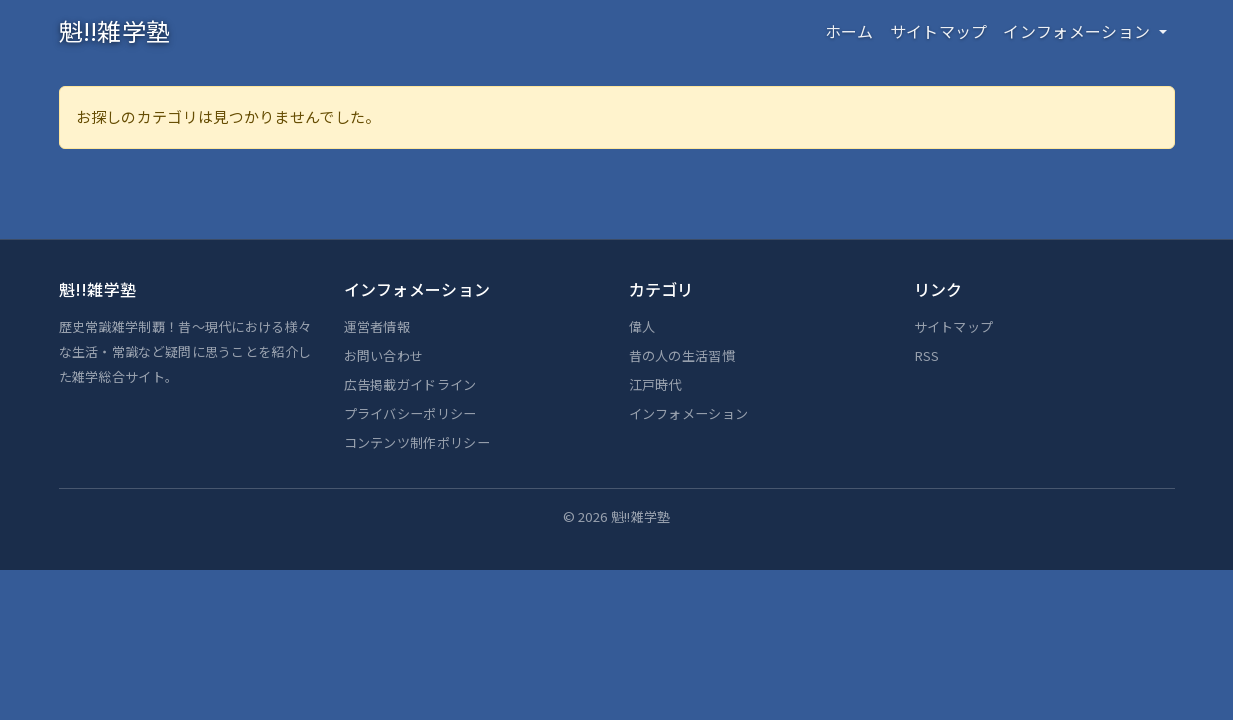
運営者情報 (377, 326)
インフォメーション (689, 413)
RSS (927, 355)
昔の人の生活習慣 (682, 355)
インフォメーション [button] (1078, 31)
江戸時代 (655, 384)
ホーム (849, 31)
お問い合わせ (384, 355)
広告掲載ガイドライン (410, 384)
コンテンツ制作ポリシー (417, 442)
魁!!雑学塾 (115, 30)
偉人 (642, 326)
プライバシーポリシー (410, 413)
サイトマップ (939, 31)
